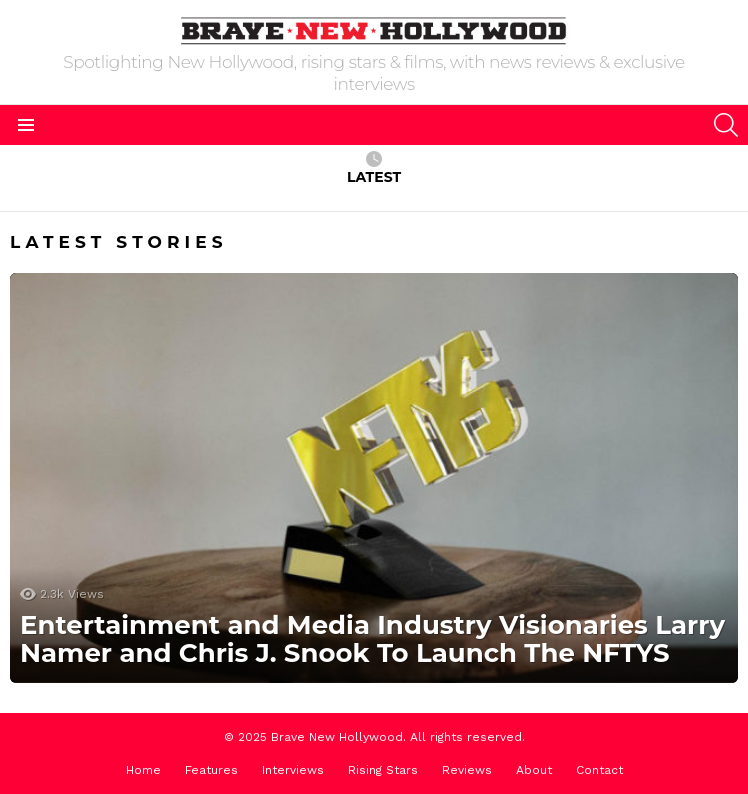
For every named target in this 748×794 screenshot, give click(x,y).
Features (211, 770)
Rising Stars (383, 770)
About (534, 770)
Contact (599, 770)
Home (143, 770)
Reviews (467, 770)
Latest (374, 168)
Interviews (293, 770)
